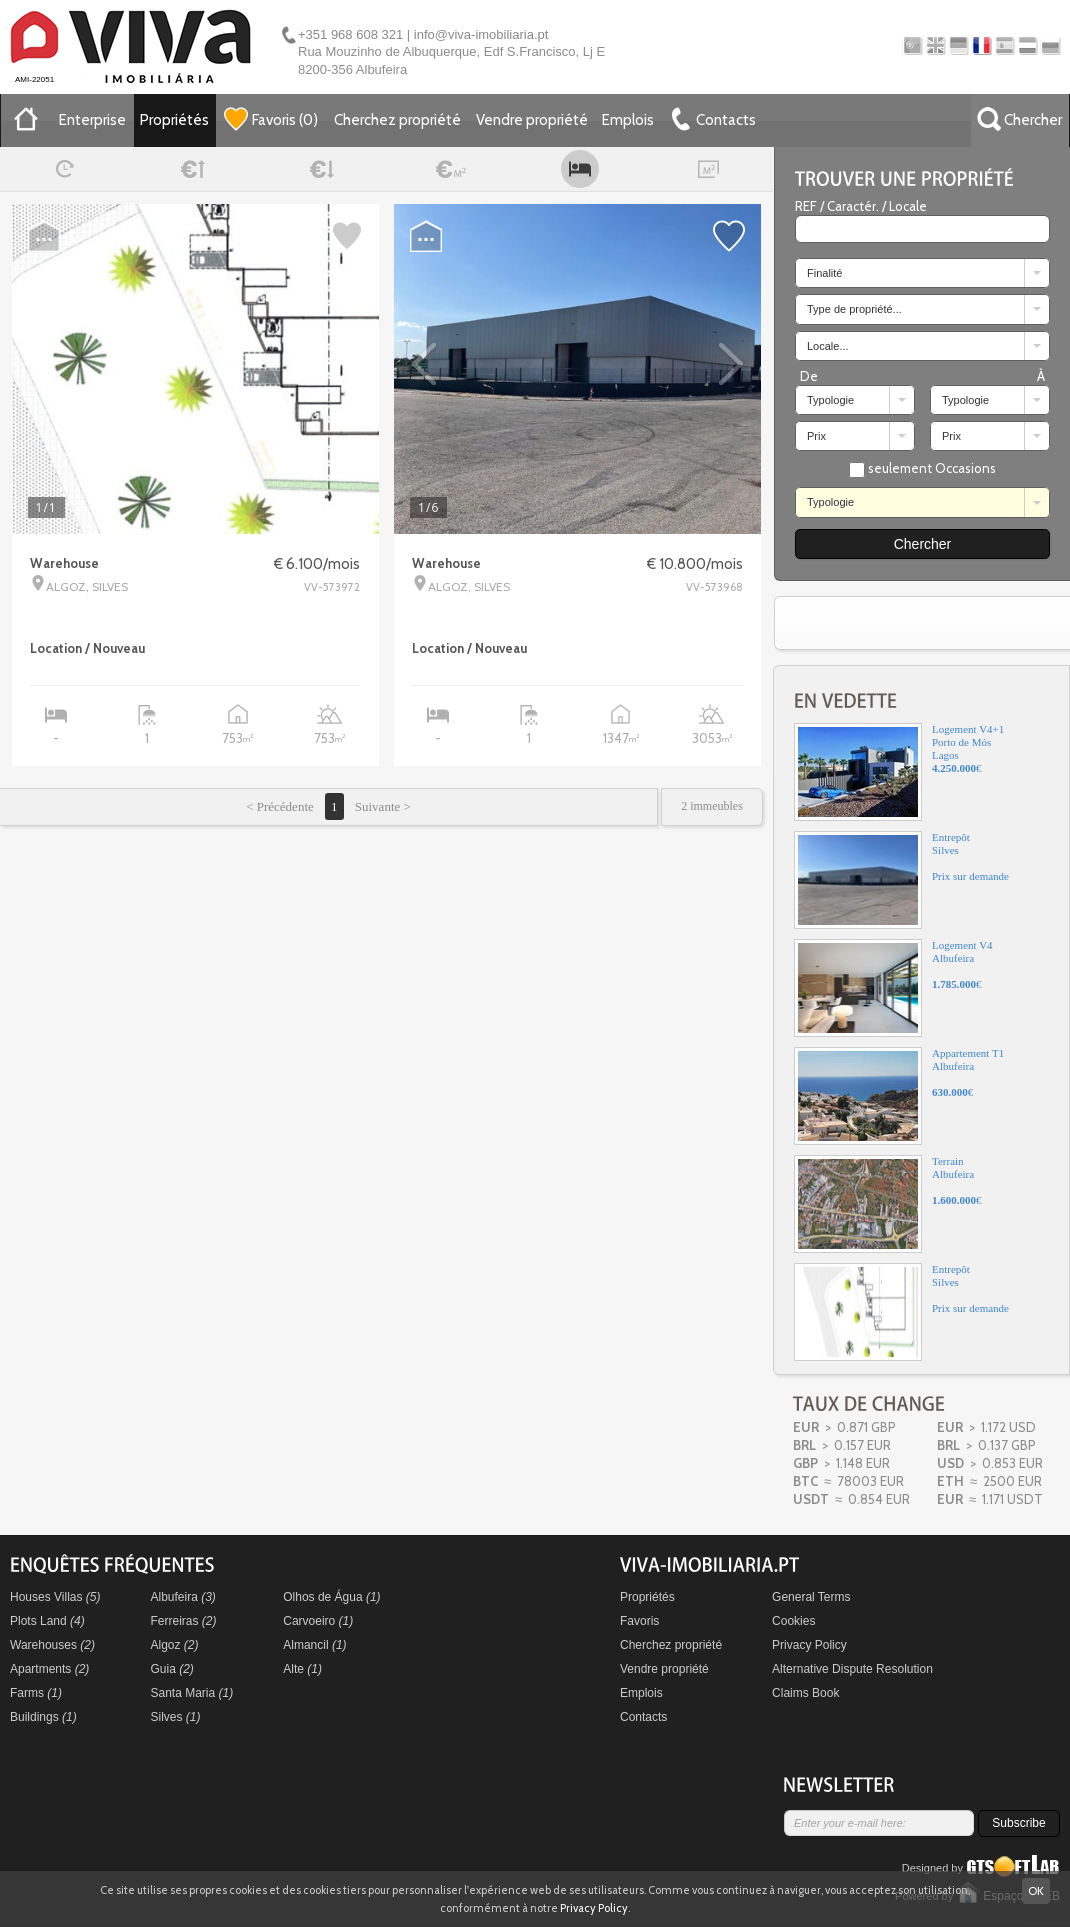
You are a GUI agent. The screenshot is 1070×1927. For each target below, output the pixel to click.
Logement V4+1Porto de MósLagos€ (899, 772)
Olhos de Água (331, 1597)
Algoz (175, 1645)
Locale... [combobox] (828, 346)
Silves (176, 1717)
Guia (172, 1669)
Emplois (628, 120)
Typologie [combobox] (830, 400)
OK (1036, 1890)
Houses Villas (55, 1597)
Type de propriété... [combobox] (854, 309)
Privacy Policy (809, 1645)
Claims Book (805, 1693)
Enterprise (92, 120)
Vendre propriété (532, 120)
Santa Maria (192, 1693)
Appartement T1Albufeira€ (899, 1096)
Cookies (793, 1621)
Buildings (43, 1717)
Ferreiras (184, 1621)
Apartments (49, 1669)
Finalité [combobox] (824, 273)
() (271, 119)
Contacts (643, 1717)
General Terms (811, 1597)
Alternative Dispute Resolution (852, 1669)
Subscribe (1018, 1823)
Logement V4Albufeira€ (893, 988)
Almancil (314, 1645)
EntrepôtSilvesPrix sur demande (901, 880)
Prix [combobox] (816, 436)
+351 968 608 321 (350, 34)
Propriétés (174, 120)
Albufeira (183, 1597)
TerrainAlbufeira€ (888, 1204)
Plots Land (47, 1621)
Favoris (639, 1621)
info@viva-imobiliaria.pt (481, 34)
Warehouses (52, 1645)
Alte (302, 1669)
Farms (36, 1693)
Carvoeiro (318, 1621)
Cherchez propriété (397, 120)
